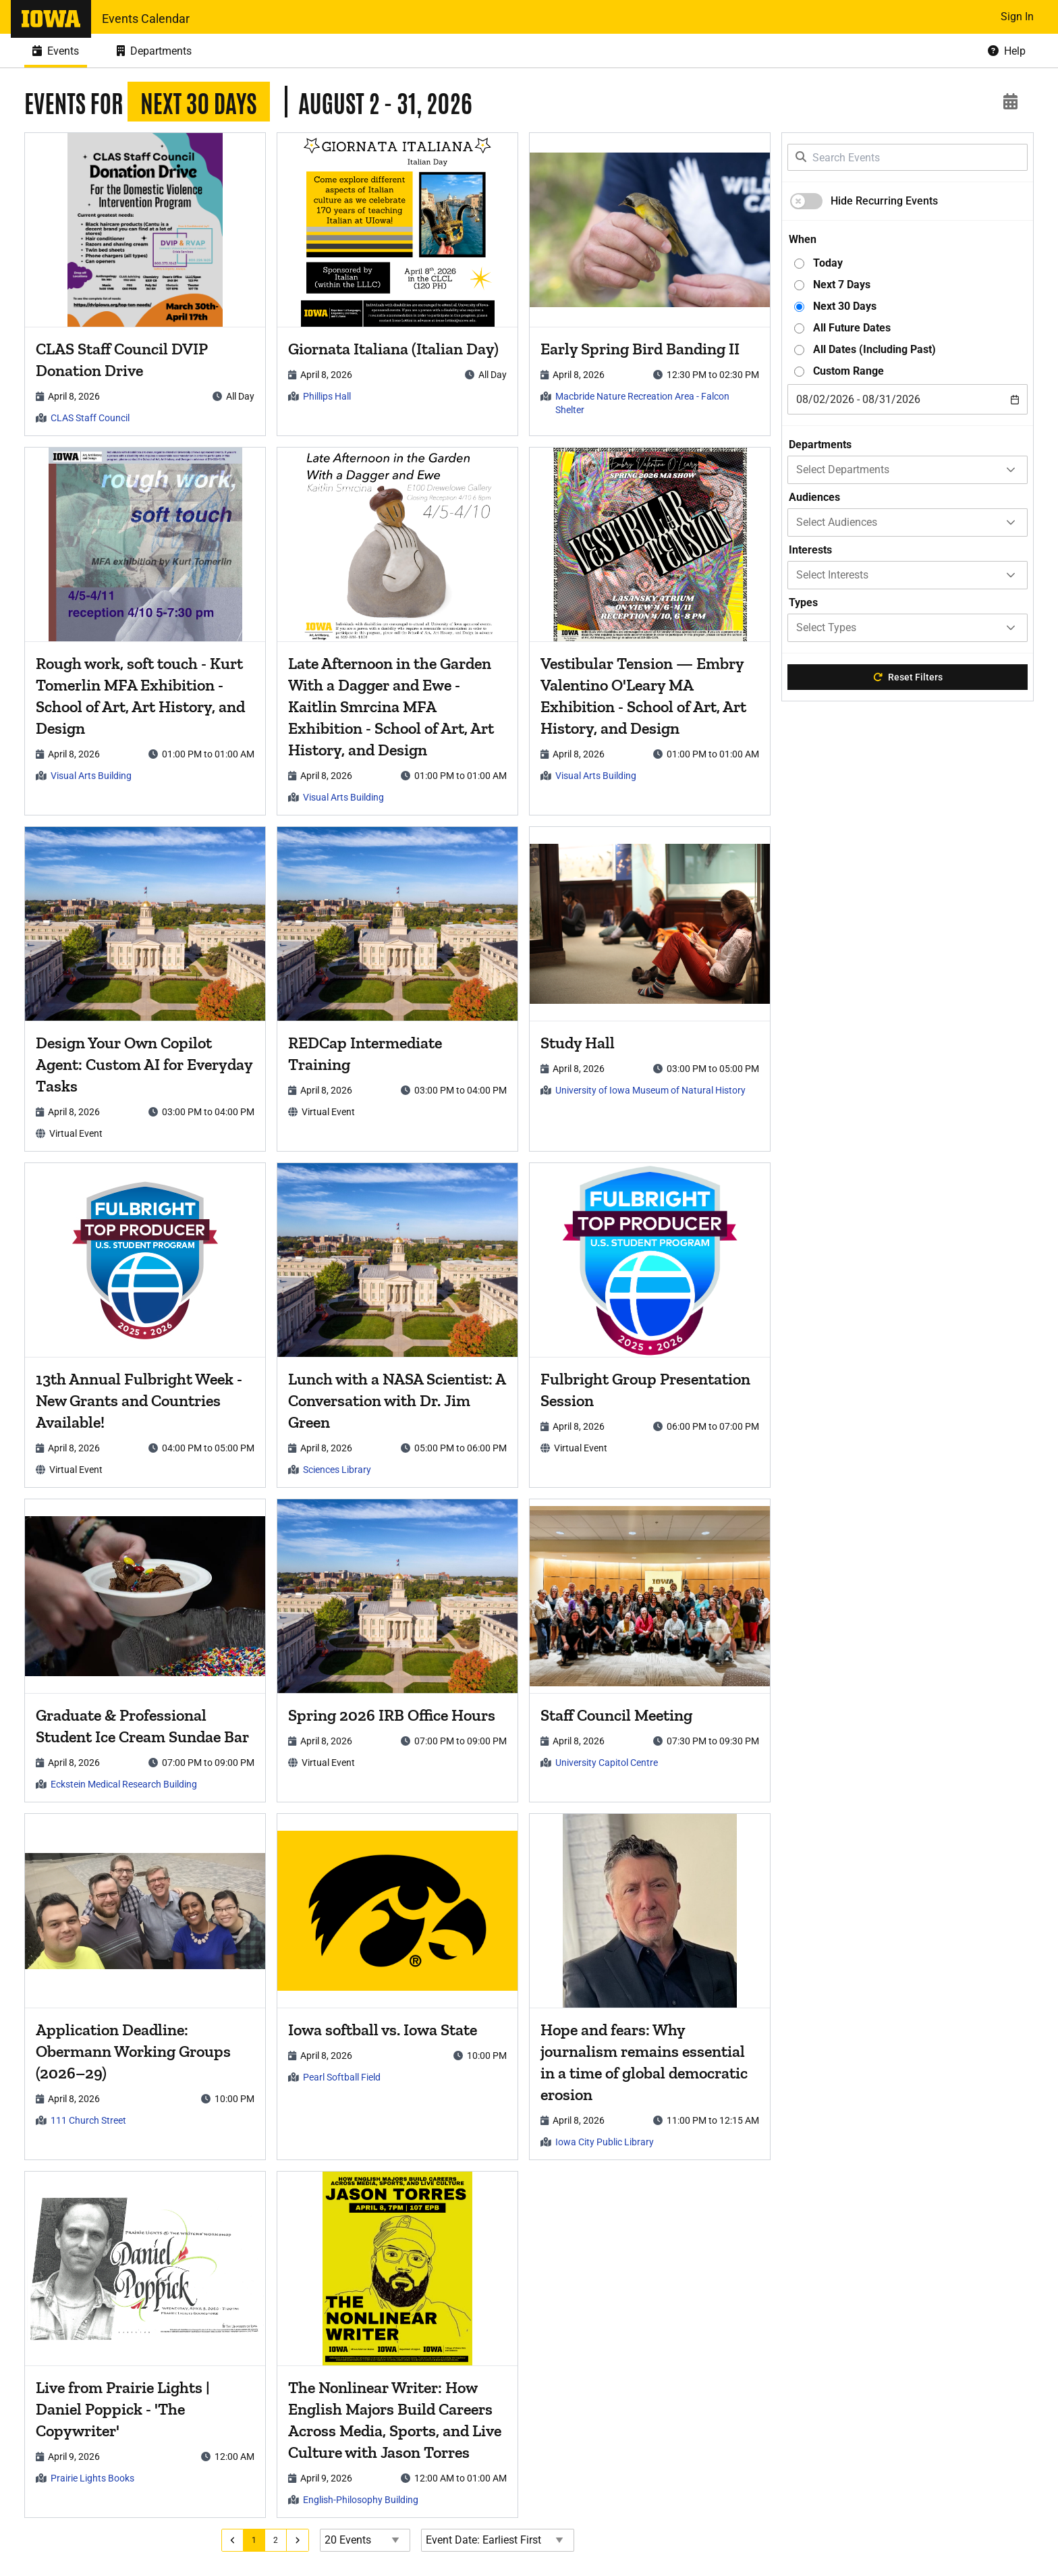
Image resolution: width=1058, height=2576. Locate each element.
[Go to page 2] (281, 2540)
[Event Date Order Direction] (503, 2540)
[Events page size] (370, 2540)
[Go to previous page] (238, 2540)
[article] (146, 284)
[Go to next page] (303, 2540)
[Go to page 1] (260, 2540)
